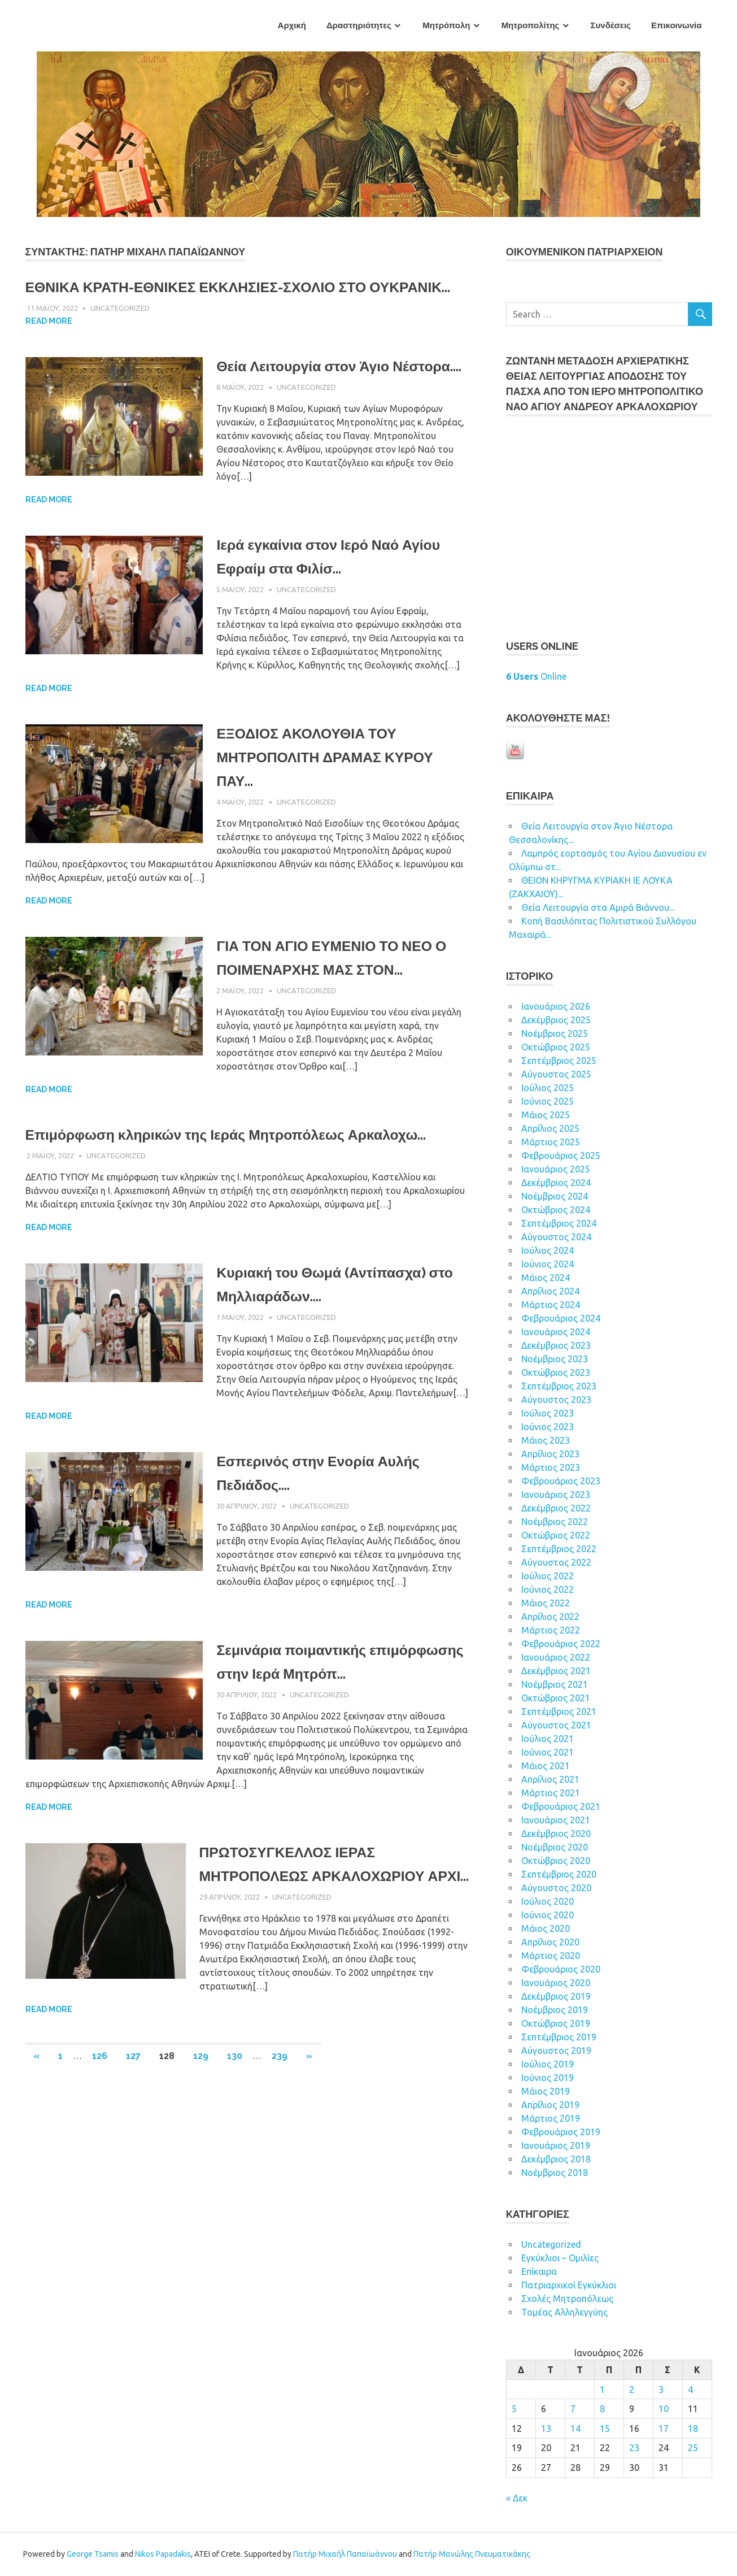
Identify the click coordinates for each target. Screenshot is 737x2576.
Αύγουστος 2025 (556, 1074)
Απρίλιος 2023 (550, 1454)
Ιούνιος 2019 (547, 2078)
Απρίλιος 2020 (550, 1942)
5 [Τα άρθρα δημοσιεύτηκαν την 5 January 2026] (514, 2409)
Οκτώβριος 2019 (555, 2023)
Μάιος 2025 (545, 1115)
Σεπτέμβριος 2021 (558, 1711)
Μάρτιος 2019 (550, 2118)
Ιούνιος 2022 (547, 1589)
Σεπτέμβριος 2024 (558, 1223)
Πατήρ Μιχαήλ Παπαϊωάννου (345, 2553)
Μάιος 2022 (545, 1603)
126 (99, 2161)
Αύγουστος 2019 (556, 2050)
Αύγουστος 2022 (556, 1562)
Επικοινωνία (676, 25)
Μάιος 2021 (545, 1766)
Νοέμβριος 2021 (554, 1684)
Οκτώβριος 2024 (555, 1210)
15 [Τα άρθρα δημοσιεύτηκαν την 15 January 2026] (605, 2428)
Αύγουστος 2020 (556, 1888)
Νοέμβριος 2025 (554, 1033)
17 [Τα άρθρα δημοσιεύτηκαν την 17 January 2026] (663, 2428)
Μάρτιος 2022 (550, 1630)
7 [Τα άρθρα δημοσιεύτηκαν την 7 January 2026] (572, 2409)
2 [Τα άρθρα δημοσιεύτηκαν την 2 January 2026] (631, 2389)
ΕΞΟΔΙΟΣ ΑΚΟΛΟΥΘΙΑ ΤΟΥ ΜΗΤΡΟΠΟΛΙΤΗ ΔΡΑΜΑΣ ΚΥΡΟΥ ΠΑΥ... (339, 804)
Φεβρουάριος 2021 (560, 1806)
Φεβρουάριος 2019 (560, 2132)
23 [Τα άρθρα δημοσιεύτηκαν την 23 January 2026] (634, 2448)
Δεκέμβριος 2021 (556, 1671)
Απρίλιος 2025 (550, 1128)
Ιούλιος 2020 (547, 1901)
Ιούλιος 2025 (547, 1088)
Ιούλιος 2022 (547, 1576)
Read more (48, 344)
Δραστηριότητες (358, 25)
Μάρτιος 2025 (550, 1142)
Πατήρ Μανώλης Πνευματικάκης (471, 2553)
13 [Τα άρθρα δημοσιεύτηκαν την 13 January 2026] (546, 2428)
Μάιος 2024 (545, 1277)
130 (234, 2161)
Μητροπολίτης (530, 25)
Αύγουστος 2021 (556, 1725)
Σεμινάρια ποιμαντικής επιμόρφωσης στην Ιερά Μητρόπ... (307, 1744)
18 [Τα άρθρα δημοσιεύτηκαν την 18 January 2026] (693, 2428)
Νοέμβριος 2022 (554, 1522)
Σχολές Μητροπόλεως (567, 2298)
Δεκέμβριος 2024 (556, 1183)
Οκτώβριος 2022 (555, 1535)
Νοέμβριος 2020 (554, 1847)
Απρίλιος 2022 (550, 1616)
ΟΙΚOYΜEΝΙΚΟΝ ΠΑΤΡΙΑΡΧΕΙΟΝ (584, 252)
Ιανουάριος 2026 (555, 1006)
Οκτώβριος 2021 (555, 1698)
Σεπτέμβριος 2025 (558, 1060)
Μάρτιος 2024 (550, 1305)
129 (200, 2161)
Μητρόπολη (446, 25)
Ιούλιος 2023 (547, 1413)
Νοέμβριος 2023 (554, 1359)
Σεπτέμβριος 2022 (558, 1549)
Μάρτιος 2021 (550, 1793)
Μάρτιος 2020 (550, 1956)
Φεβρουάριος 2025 (560, 1155)
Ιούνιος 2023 (547, 1427)
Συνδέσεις (611, 25)
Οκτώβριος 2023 (555, 1372)
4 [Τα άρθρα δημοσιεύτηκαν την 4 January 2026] (690, 2389)
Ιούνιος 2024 (547, 1264)
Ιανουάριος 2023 (555, 1494)
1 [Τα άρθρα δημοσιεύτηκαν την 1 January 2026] (602, 2389)
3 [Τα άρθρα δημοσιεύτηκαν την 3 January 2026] (661, 2389)
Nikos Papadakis (163, 2553)
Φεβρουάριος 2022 (560, 1644)
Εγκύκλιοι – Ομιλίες (560, 2258)
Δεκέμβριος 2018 (556, 2159)
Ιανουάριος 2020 (555, 1983)
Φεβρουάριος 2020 (560, 1969)
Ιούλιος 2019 (547, 2064)
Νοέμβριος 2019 (554, 2010)
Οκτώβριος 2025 (555, 1047)
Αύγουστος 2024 (556, 1237)
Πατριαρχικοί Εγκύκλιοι (568, 2285)
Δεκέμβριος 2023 (556, 1345)
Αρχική (292, 25)
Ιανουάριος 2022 (555, 1657)
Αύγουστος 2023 (556, 1400)
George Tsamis (93, 2553)
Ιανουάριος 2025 (555, 1169)
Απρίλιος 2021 (550, 1779)
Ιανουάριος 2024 (555, 1332)
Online (536, 676)
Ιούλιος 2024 (547, 1250)
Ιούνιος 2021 (547, 1752)
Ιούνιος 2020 (547, 1915)
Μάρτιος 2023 (550, 1467)
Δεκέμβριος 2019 (556, 1996)
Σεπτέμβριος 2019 (558, 2037)
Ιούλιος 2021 (547, 1739)
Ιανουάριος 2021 (555, 1820)
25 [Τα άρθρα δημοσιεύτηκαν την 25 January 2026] (693, 2448)
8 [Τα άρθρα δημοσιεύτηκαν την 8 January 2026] (602, 2409)
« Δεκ (516, 2498)
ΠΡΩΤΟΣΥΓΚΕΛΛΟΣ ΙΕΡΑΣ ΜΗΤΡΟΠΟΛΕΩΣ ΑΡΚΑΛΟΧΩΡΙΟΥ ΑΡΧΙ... (327, 1957)
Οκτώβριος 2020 (555, 1861)
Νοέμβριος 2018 (554, 2172)
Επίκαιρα (539, 2271)
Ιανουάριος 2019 (555, 2145)
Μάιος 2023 (545, 1440)
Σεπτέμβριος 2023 (558, 1386)
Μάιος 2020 (545, 1928)
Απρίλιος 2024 (550, 1291)
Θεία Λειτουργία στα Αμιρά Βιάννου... (597, 907)
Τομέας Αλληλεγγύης (564, 2312)
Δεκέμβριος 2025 (556, 1020)
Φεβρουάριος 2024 (560, 1318)
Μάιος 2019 (545, 2091)
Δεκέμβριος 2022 (556, 1508)
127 (133, 2161)
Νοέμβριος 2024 (554, 1196)
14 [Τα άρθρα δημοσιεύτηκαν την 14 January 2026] (575, 2428)
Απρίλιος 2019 (550, 2105)
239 (279, 2161)
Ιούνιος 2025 (547, 1101)
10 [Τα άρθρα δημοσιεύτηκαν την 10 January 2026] (663, 2409)
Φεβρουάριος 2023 (560, 1481)
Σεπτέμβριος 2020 (558, 1874)
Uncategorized (120, 332)
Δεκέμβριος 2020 (556, 1833)
